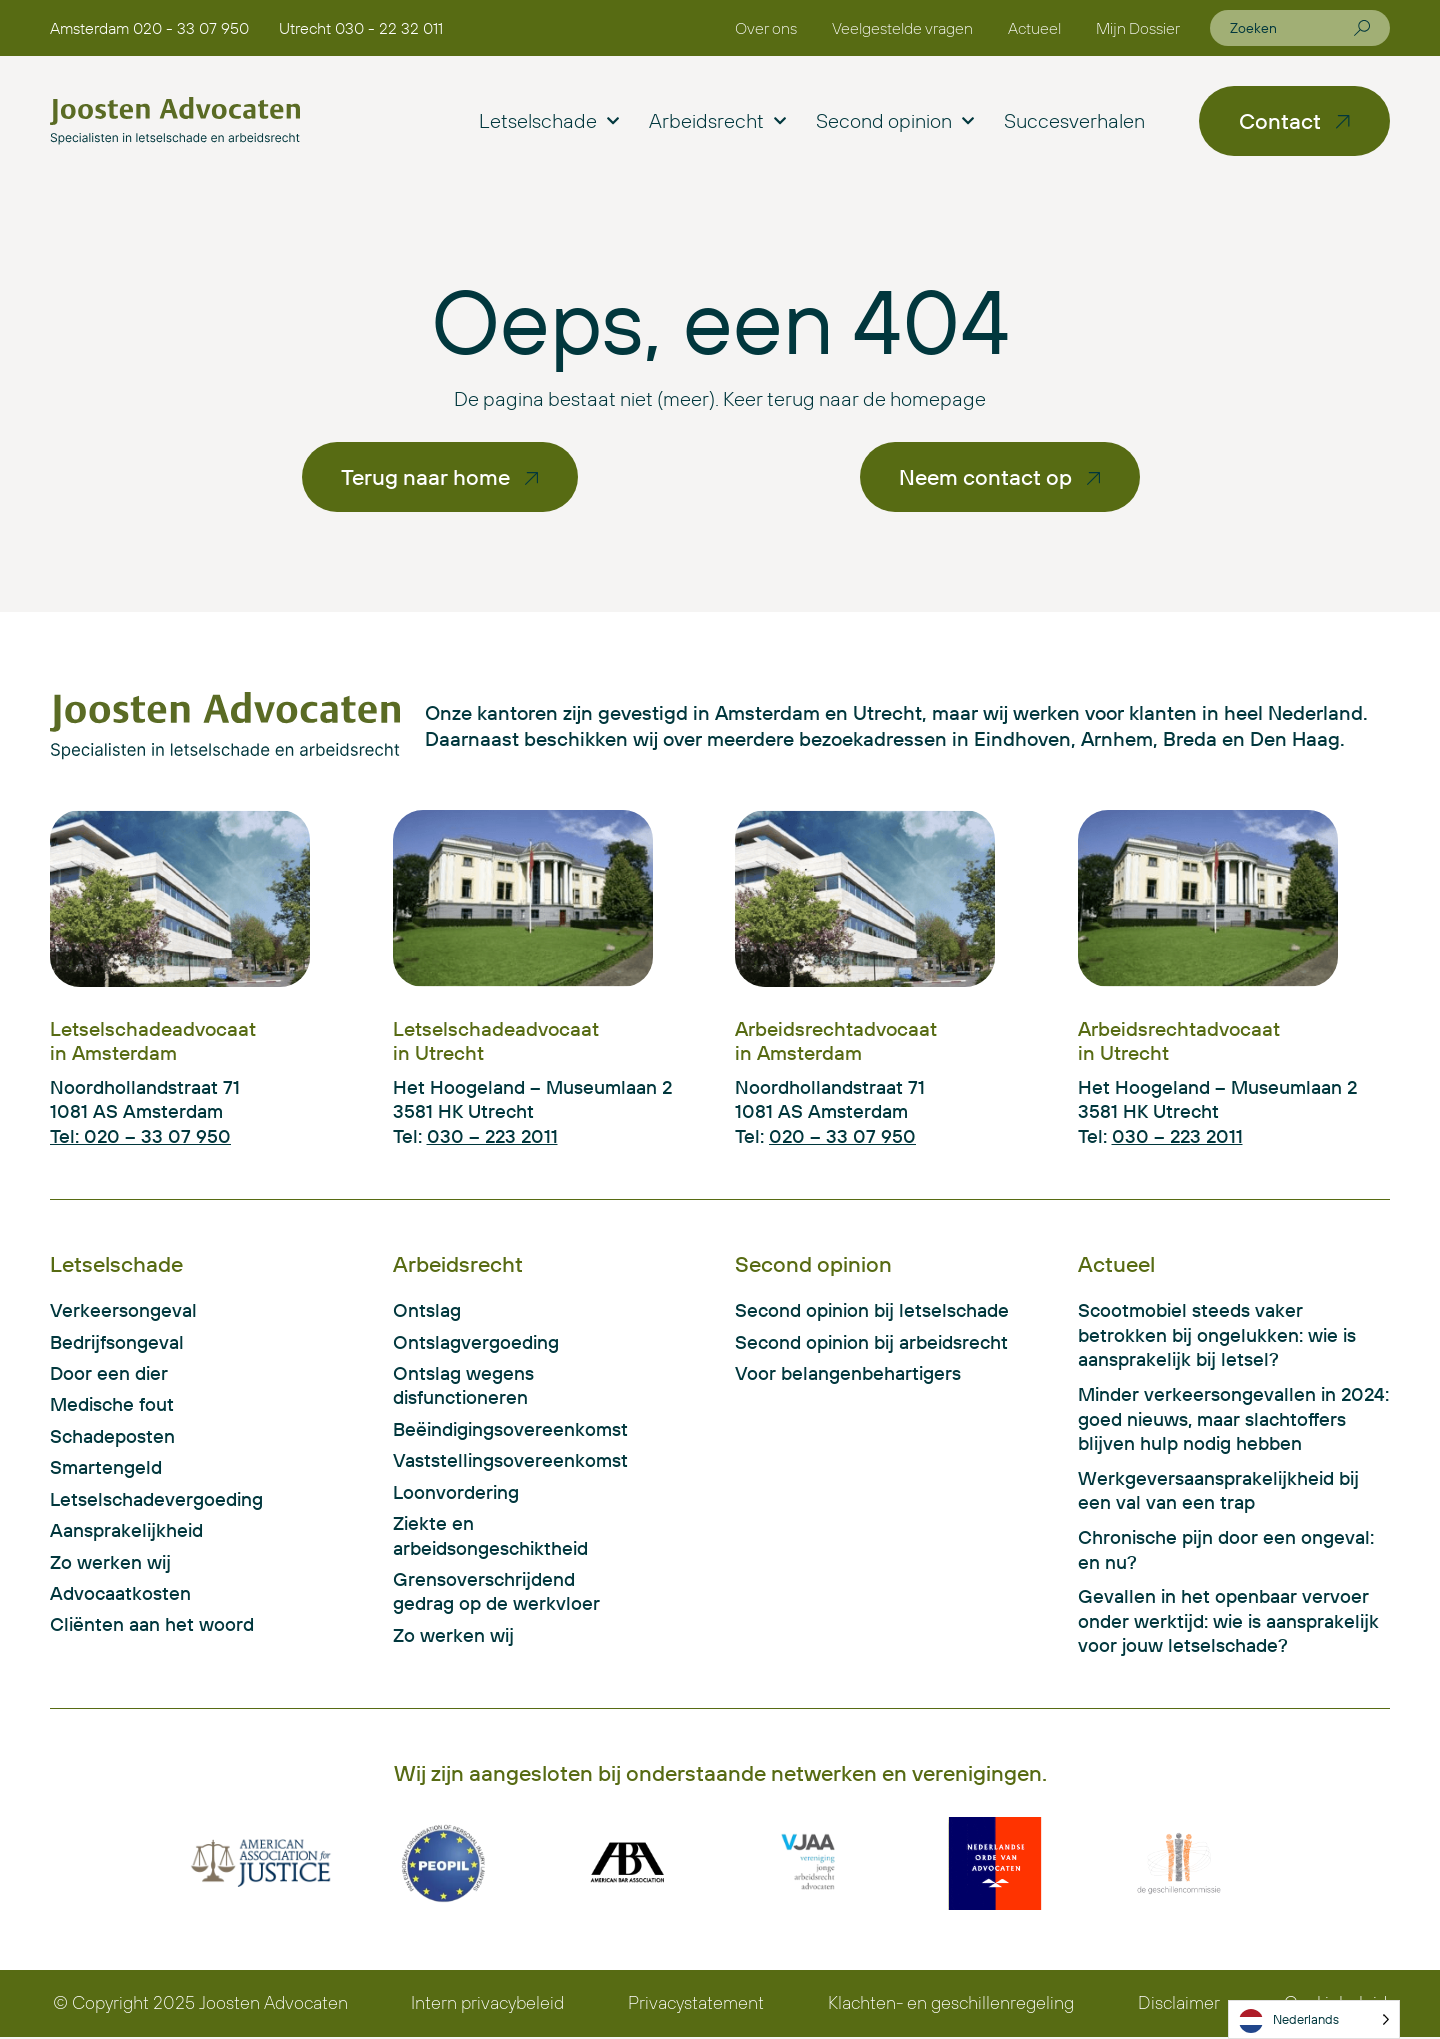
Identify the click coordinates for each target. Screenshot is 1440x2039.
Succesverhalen (1074, 120)
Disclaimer (1180, 2005)
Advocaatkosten (120, 1596)
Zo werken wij (110, 1564)
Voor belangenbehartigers (848, 1374)
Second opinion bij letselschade (872, 1311)
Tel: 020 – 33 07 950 (140, 1136)
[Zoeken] (1362, 28)
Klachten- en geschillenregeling (952, 2005)
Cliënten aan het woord (152, 1628)
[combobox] (1292, 28)
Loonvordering (456, 1494)
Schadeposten (112, 1437)
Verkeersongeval (123, 1311)
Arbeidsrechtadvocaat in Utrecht (1179, 1040)
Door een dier (109, 1374)
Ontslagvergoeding (476, 1342)
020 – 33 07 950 (842, 1136)
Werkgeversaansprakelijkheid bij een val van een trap (1218, 1491)
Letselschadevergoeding (156, 1501)
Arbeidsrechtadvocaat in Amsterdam (836, 1040)
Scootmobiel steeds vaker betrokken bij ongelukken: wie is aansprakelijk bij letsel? (1217, 1335)
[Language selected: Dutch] (1314, 2019)
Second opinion (895, 121)
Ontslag (427, 1311)
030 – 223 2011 (492, 1136)
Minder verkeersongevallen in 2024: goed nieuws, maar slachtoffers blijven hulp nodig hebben (1233, 1419)
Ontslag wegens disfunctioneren (463, 1386)
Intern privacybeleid (487, 2005)
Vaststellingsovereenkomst (501, 1462)
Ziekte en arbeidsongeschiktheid (490, 1538)
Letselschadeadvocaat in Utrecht (496, 1040)
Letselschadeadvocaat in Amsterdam (153, 1040)
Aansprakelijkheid (126, 1533)
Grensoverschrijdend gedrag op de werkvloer (496, 1594)
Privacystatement (696, 2005)
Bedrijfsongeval (117, 1342)
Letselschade (549, 121)
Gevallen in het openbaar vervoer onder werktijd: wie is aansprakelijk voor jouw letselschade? (1228, 1622)
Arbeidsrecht (717, 121)
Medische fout (112, 1406)
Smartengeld (106, 1469)
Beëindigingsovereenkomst (501, 1430)
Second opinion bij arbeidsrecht (871, 1342)
